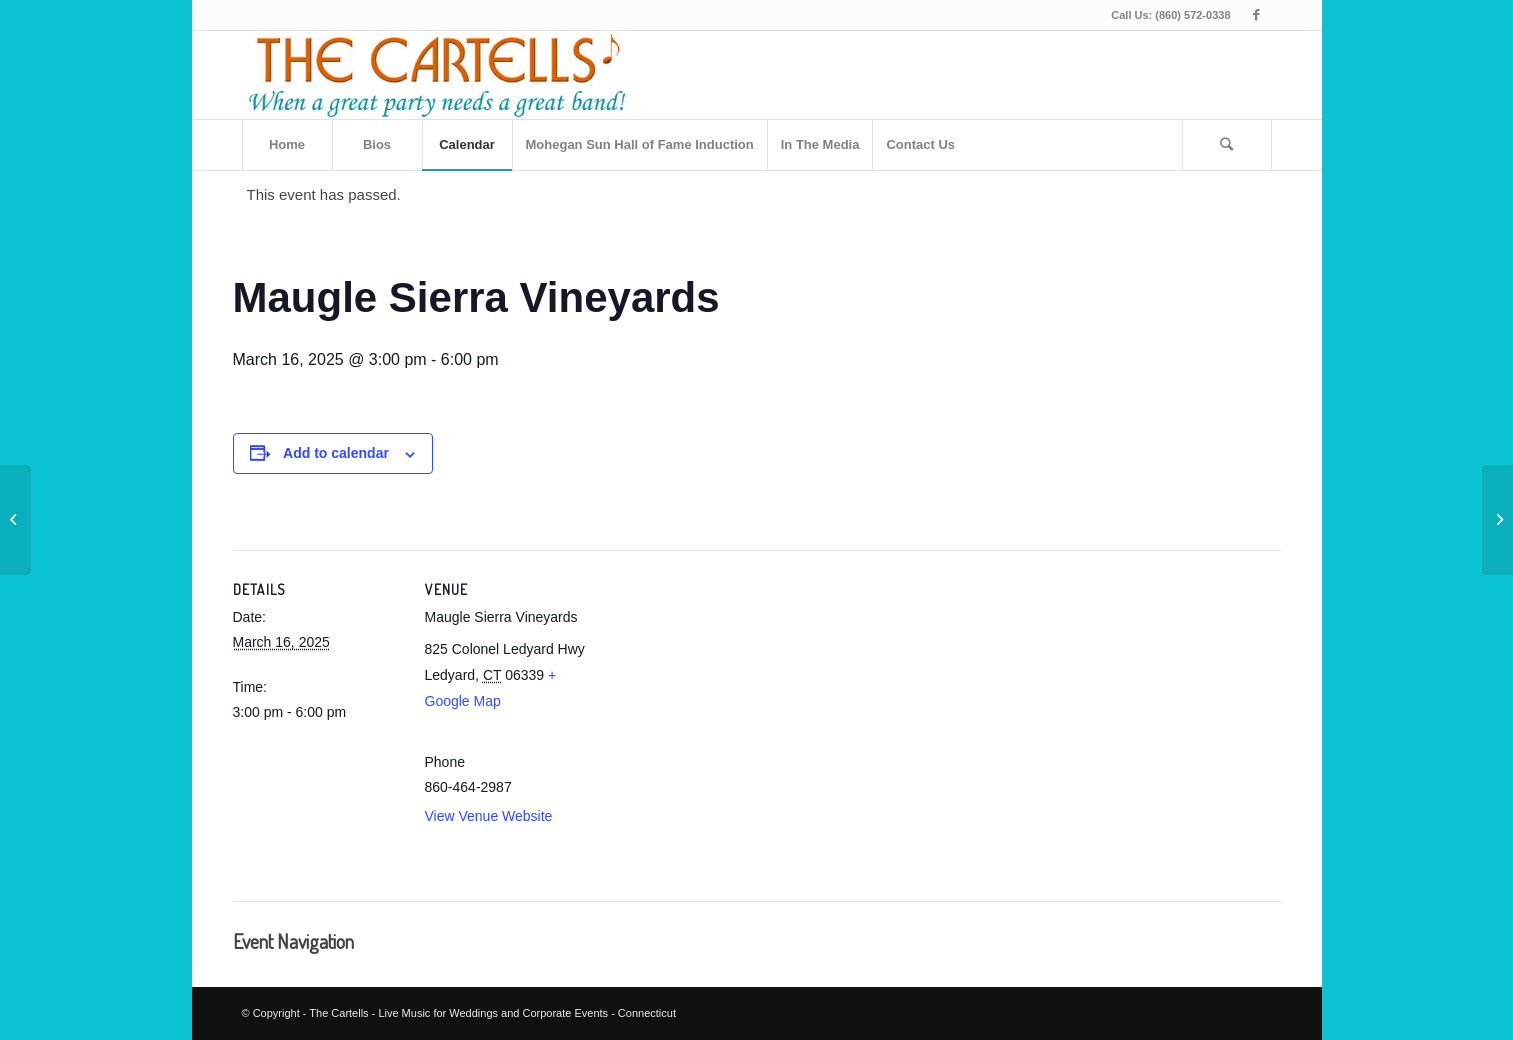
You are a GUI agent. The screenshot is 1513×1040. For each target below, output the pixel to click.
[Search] (1227, 145)
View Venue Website (489, 816)
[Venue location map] (722, 719)
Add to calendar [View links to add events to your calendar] (336, 453)
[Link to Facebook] (1257, 15)
